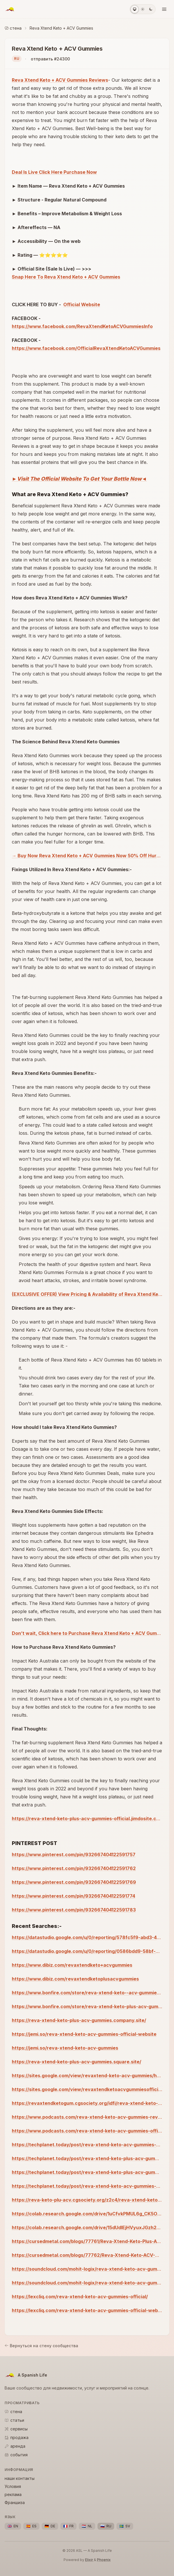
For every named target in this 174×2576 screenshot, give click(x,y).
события (16, 2454)
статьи (14, 2420)
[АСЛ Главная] (10, 9)
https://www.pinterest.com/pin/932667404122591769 (74, 1882)
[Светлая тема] (143, 9)
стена (13, 28)
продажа (16, 2437)
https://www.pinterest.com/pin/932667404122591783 (74, 1910)
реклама (13, 2494)
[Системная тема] (135, 9)
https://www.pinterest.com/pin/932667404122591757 (73, 1854)
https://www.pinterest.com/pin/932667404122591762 (74, 1868)
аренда (15, 2446)
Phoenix (104, 2560)
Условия (13, 2486)
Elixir (89, 2560)
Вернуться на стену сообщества (41, 2345)
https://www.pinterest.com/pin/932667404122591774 (73, 1896)
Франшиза (15, 2502)
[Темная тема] (151, 9)
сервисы (16, 2428)
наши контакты (20, 2478)
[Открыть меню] (164, 9)
